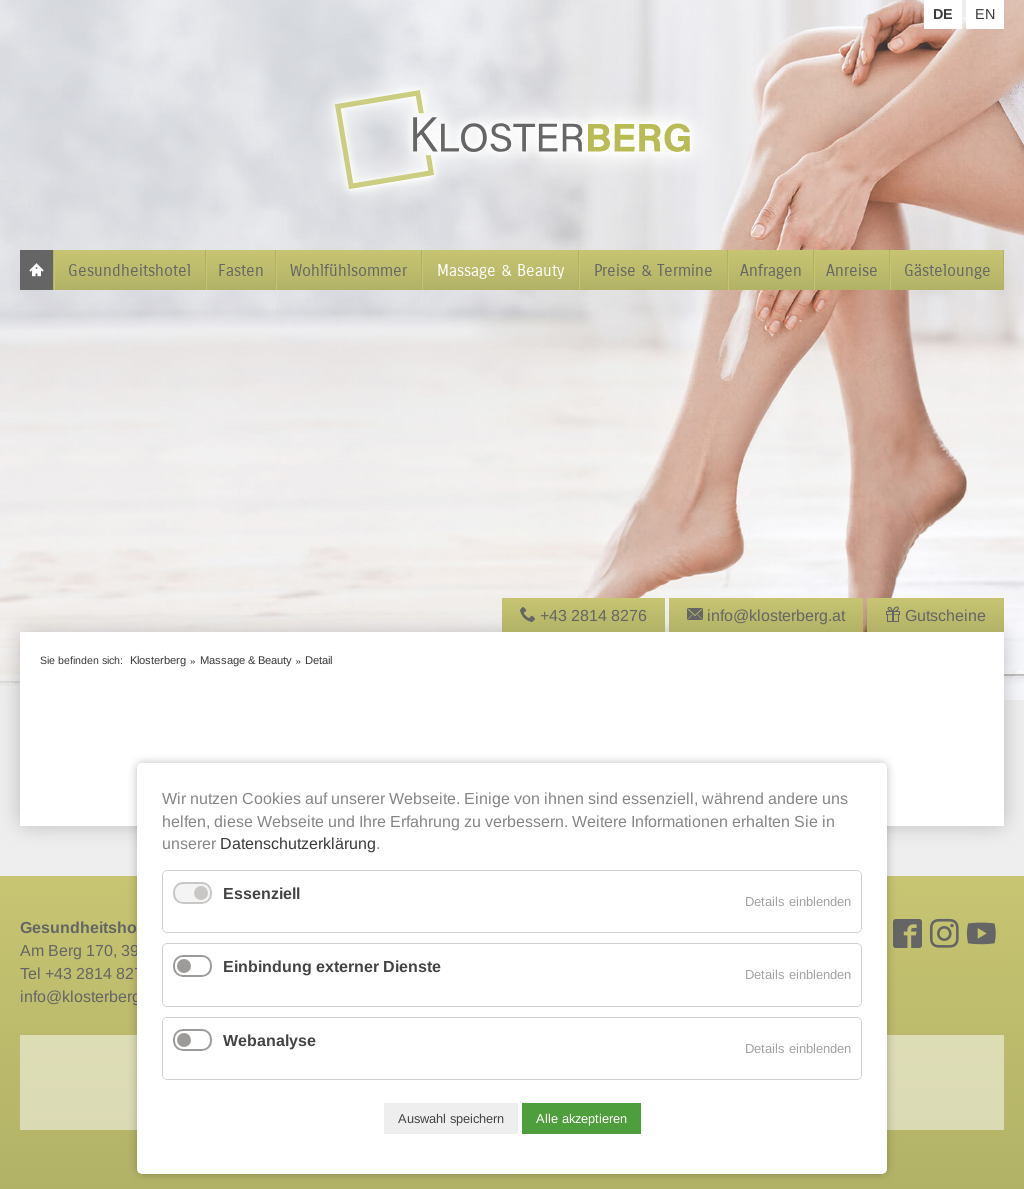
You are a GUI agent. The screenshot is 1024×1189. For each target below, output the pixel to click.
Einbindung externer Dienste (332, 966)
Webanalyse (269, 1040)
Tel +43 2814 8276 (86, 973)
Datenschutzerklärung (298, 843)
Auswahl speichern (451, 1118)
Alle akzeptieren (581, 1118)
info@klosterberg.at (89, 996)
